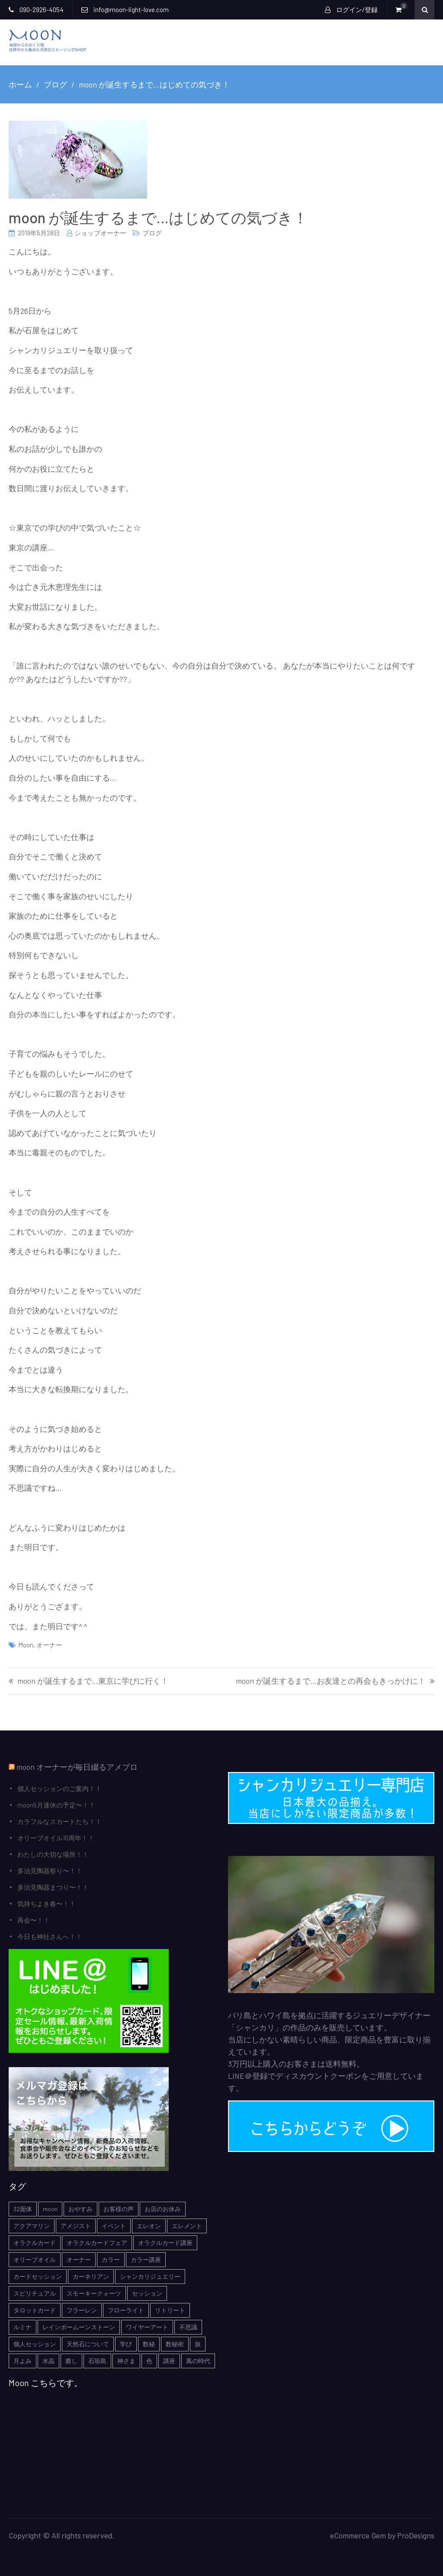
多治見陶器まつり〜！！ (53, 1887)
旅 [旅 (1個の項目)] (198, 2344)
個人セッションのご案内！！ (59, 1788)
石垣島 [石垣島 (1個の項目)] (97, 2360)
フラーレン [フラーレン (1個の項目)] (82, 2310)
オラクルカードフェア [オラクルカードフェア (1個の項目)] (97, 2242)
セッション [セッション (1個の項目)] (147, 2293)
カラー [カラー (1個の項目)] (111, 2259)
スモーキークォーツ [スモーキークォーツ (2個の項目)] (94, 2293)
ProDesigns (415, 2535)
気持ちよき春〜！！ (46, 1903)
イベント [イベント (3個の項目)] (114, 2225)
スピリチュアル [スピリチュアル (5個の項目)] (34, 2293)
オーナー (49, 1645)
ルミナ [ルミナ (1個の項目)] (22, 2327)
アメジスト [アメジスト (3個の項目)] (76, 2225)
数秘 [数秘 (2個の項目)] (149, 2344)
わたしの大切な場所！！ (53, 1854)
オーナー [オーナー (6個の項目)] (79, 2259)
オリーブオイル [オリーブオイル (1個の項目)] (34, 2259)
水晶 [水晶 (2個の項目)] (48, 2360)
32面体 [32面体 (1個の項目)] (22, 2209)
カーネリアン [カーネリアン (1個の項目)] (91, 2276)
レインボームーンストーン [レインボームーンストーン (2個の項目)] (78, 2327)
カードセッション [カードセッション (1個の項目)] (37, 2276)
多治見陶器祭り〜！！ (49, 1871)
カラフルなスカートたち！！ (59, 1821)
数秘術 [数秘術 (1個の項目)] (175, 2344)
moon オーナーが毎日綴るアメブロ (77, 1767)
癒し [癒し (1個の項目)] (71, 2360)
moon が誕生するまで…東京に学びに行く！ (92, 1681)
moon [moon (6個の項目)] (50, 2209)
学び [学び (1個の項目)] (126, 2344)
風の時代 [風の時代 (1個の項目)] (198, 2360)
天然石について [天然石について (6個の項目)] (88, 2344)
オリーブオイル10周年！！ (55, 1838)
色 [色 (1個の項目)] (149, 2360)
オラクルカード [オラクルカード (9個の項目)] (34, 2242)
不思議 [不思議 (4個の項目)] (188, 2327)
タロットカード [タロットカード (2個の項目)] (34, 2310)
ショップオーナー (100, 233)
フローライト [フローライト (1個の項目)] (126, 2310)
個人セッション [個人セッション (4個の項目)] (34, 2344)
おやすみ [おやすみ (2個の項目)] (80, 2209)
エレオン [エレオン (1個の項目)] (149, 2225)
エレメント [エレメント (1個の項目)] (187, 2225)
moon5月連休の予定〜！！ (56, 1805)
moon (25, 1645)
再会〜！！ (33, 1920)
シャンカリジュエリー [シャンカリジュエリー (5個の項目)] (150, 2276)
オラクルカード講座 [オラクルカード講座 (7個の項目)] (165, 2242)
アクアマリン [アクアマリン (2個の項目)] (31, 2225)
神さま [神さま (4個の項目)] (126, 2360)
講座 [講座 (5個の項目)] (169, 2360)
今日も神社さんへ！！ (49, 1936)
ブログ (152, 233)
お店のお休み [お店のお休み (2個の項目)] (162, 2209)
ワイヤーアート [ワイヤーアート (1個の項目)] (147, 2327)
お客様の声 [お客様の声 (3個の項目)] (118, 2209)
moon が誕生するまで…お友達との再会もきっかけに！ (331, 1681)
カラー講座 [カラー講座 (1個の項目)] (146, 2259)
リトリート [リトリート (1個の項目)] (170, 2310)
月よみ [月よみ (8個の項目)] (22, 2360)
